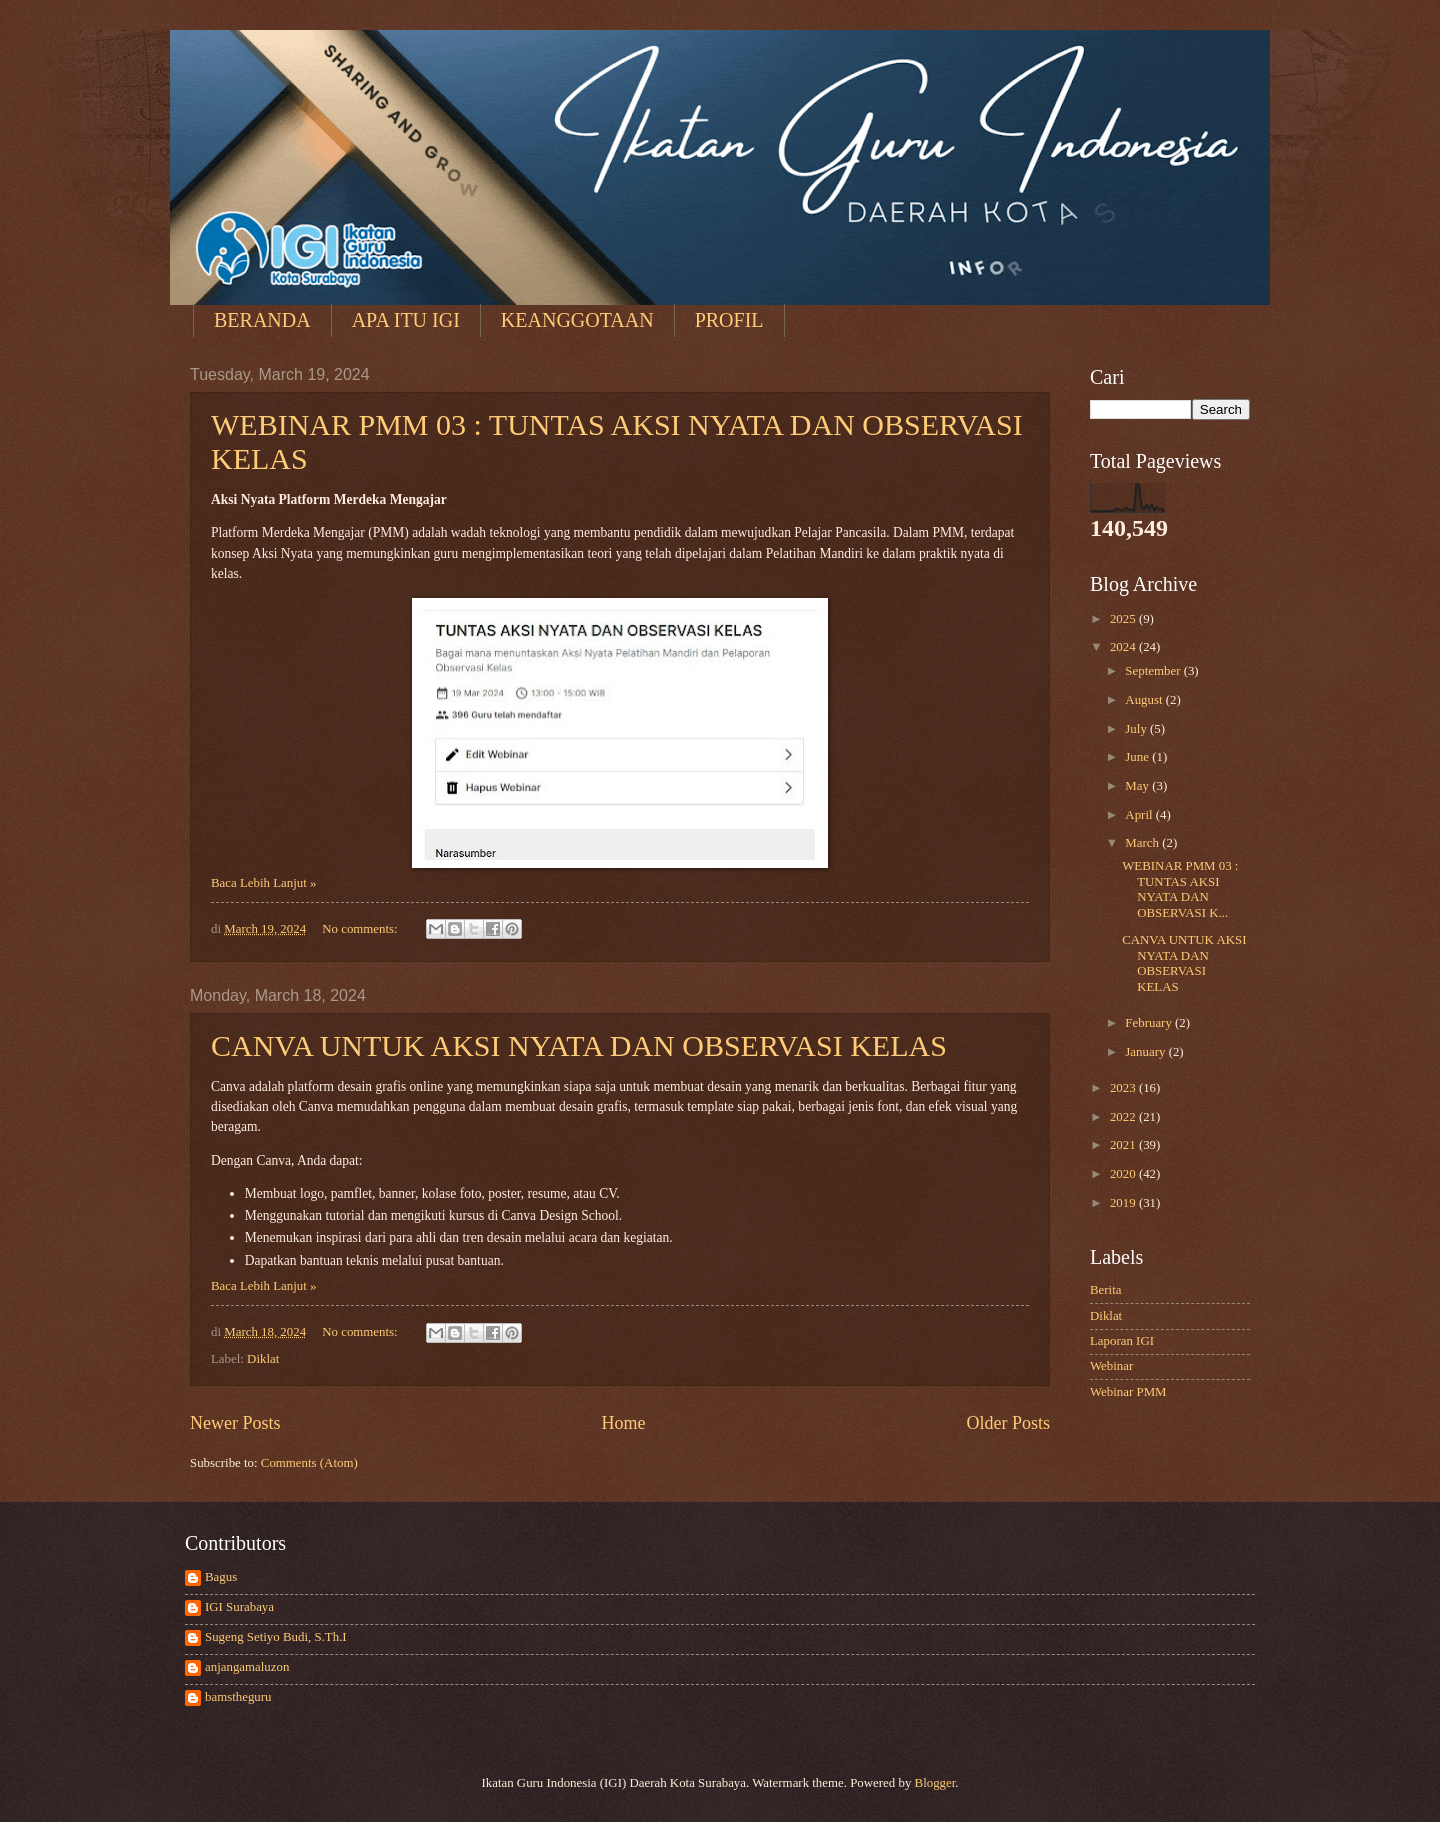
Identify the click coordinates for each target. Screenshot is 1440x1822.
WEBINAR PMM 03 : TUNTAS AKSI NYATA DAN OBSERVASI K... (1180, 889)
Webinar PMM (1128, 1392)
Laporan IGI (1122, 1341)
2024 (1124, 647)
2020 (1124, 1174)
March (1143, 843)
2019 (1124, 1203)
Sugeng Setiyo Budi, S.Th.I (276, 1637)
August (1145, 700)
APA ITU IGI (406, 320)
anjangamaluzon (247, 1667)
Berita (1105, 1290)
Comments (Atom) (309, 1463)
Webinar (1111, 1366)
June (1138, 757)
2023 (1124, 1088)
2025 (1124, 619)
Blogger (935, 1783)
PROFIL (729, 320)
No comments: (361, 929)
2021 (1124, 1145)
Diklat (263, 1359)
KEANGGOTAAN (577, 320)
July (1137, 729)
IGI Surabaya (239, 1607)
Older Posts (1008, 1423)
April (1140, 815)
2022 (1124, 1117)
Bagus (221, 1577)
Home (623, 1423)
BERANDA (262, 320)
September (1154, 671)
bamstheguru (238, 1697)
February (1150, 1023)
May (1138, 786)
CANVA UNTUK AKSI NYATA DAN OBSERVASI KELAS (579, 1045)
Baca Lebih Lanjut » (263, 883)
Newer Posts (235, 1423)
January (1146, 1052)
